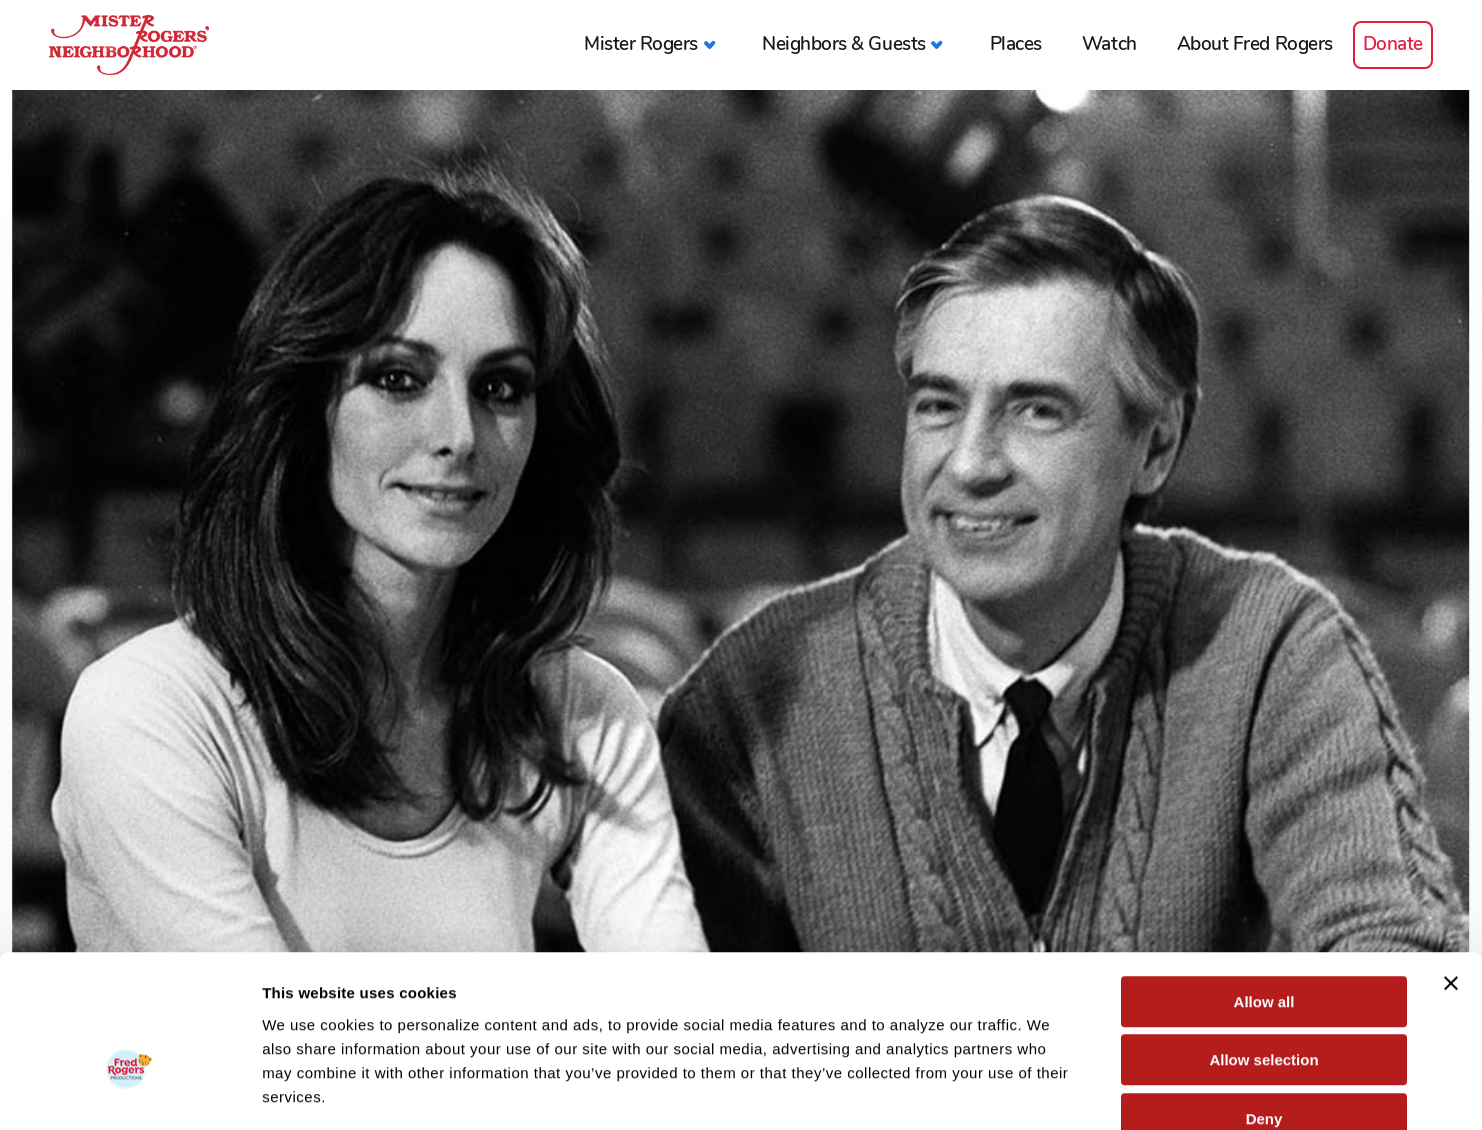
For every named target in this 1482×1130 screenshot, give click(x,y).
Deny (1264, 1002)
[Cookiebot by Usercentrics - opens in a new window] (129, 1091)
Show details (1049, 1090)
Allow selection (1263, 944)
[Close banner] (1451, 867)
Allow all (1264, 885)
